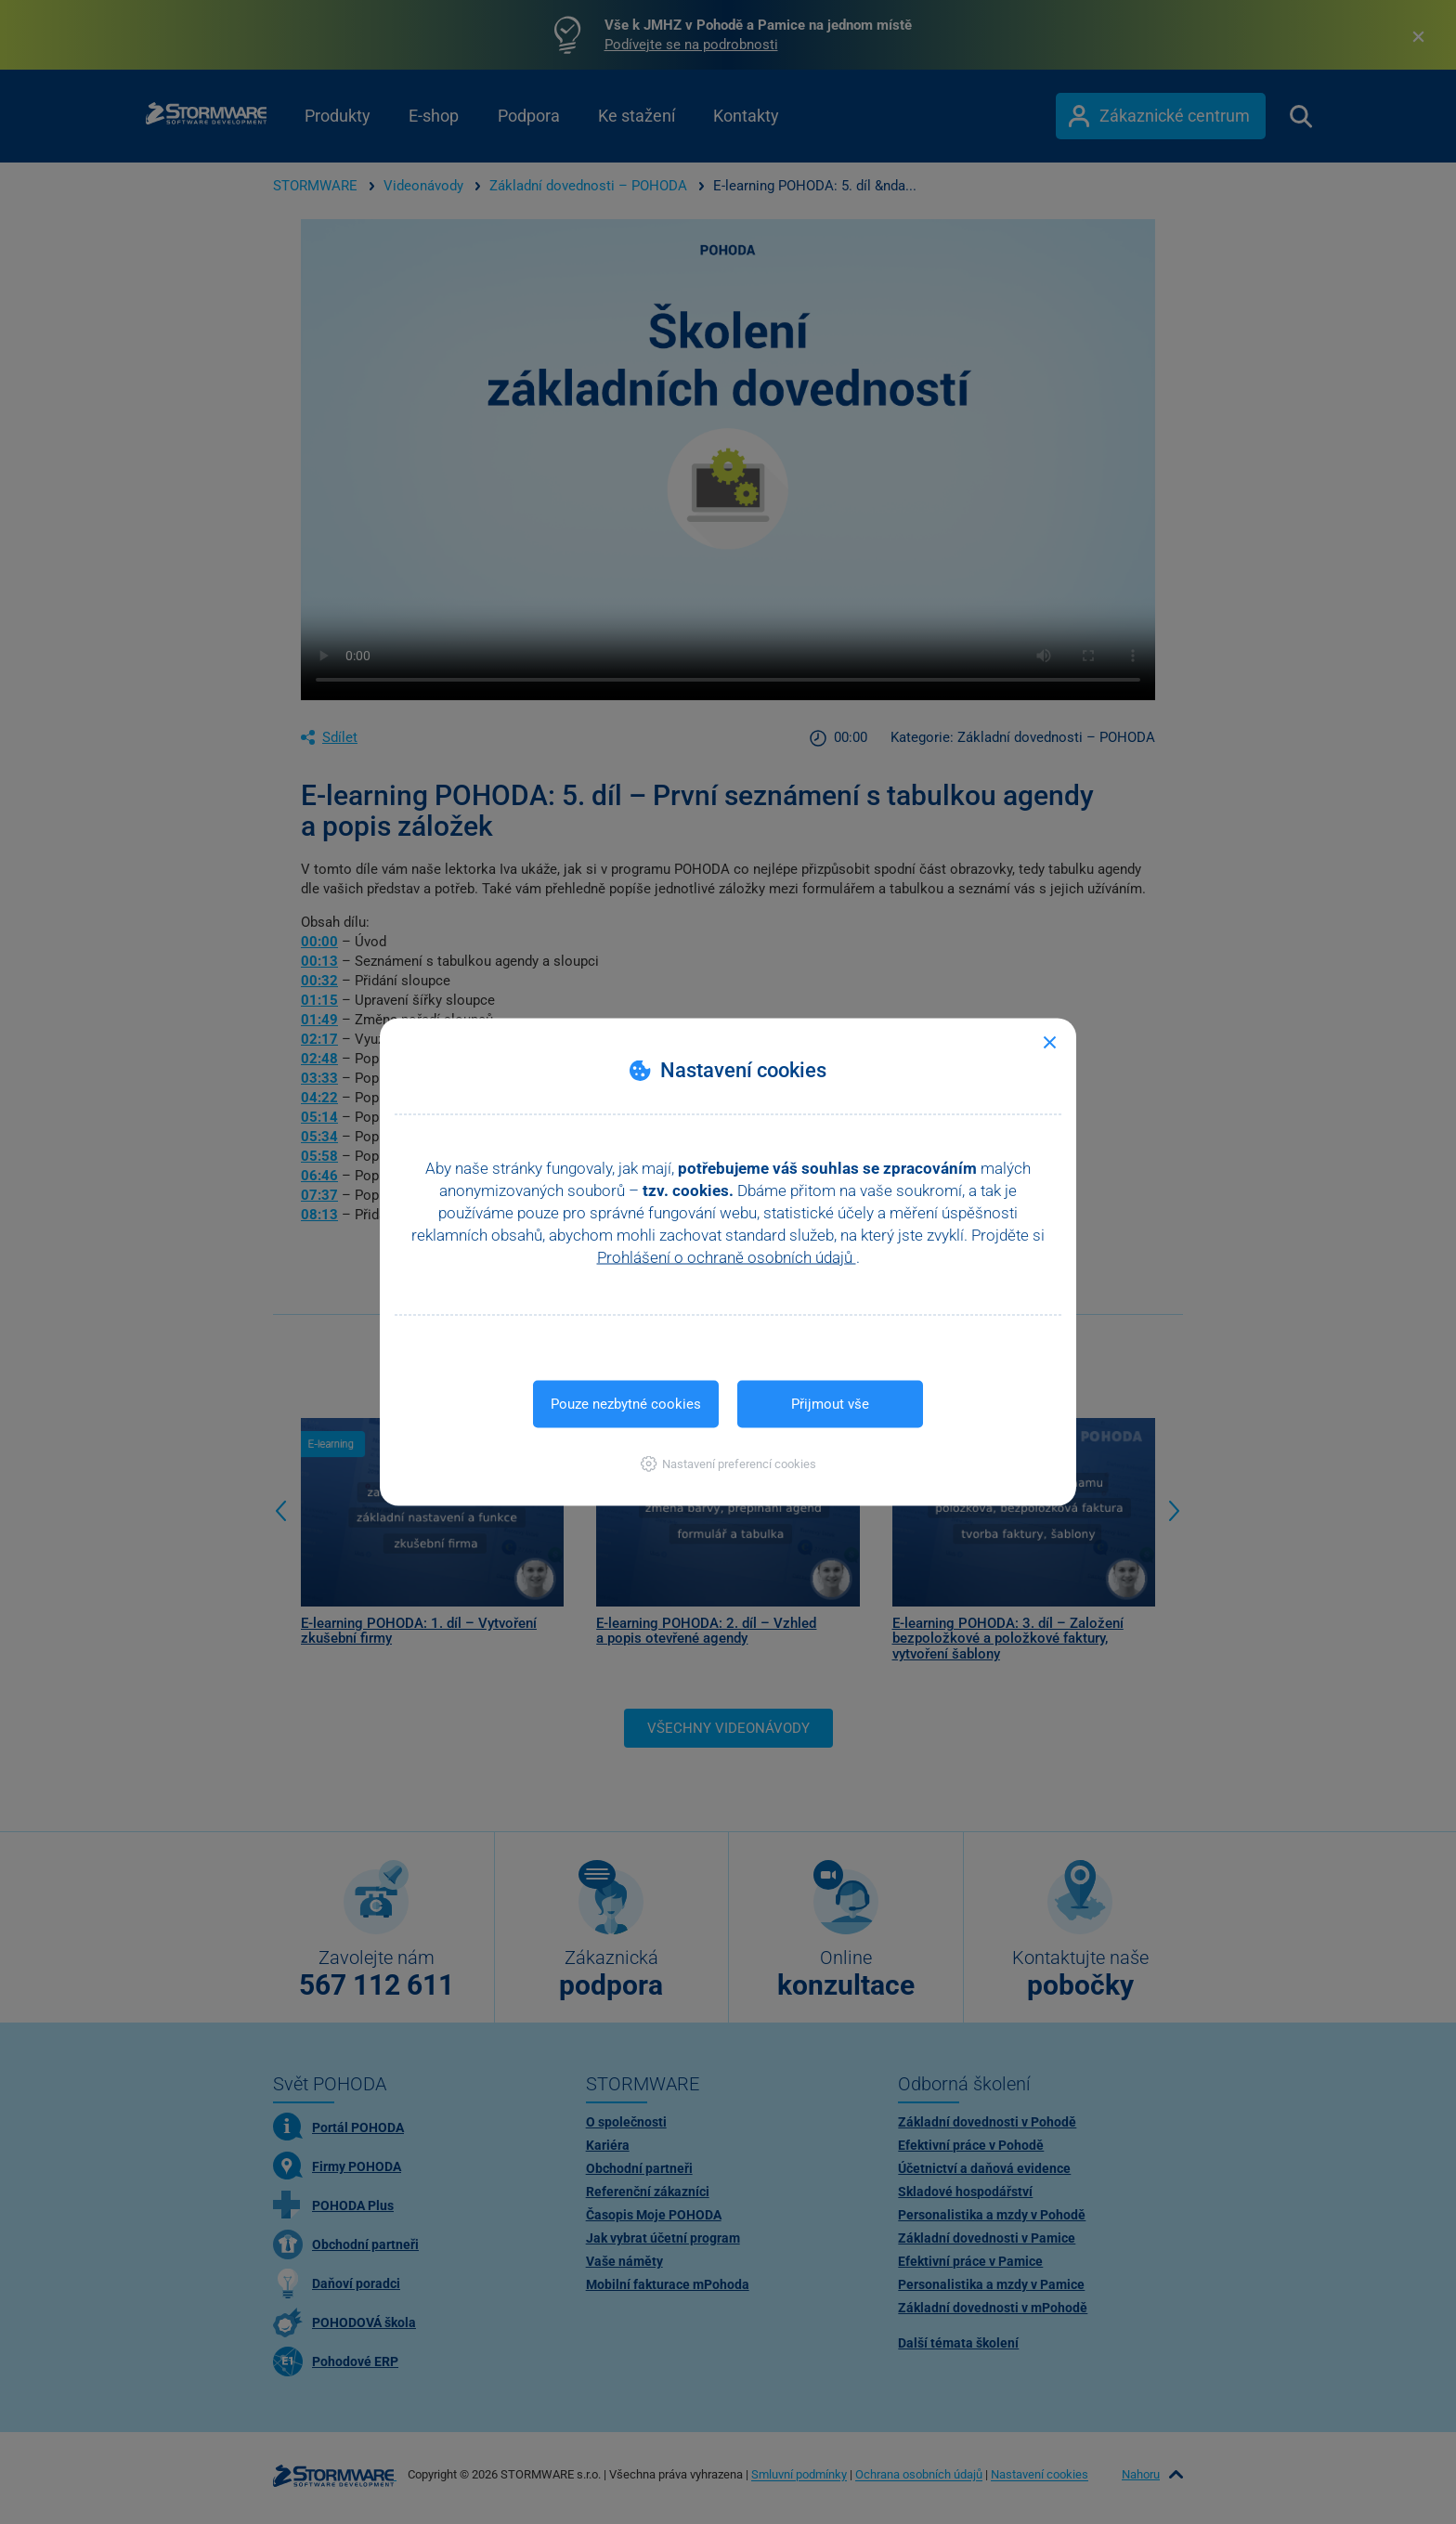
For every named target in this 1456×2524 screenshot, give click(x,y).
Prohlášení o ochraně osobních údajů (726, 1257)
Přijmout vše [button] (830, 1404)
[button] (728, 1464)
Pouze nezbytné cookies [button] (626, 1404)
